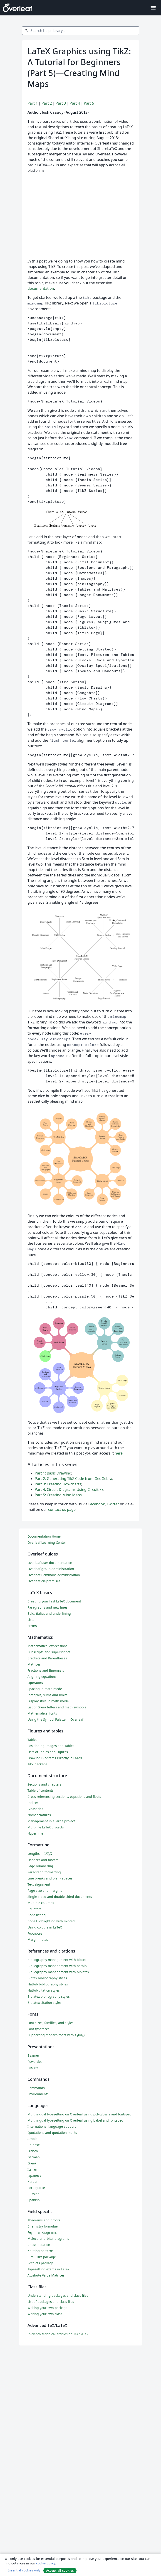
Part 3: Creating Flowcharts (58, 1484)
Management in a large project (51, 1821)
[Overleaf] (17, 7)
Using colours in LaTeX (44, 1927)
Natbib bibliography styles (47, 1984)
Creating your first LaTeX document (54, 1601)
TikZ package (37, 1764)
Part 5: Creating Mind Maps (58, 1494)
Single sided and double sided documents (59, 1896)
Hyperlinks (35, 1833)
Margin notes (37, 1939)
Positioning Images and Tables (50, 1746)
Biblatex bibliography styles (48, 1996)
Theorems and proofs (43, 2220)
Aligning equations (42, 1676)
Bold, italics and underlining (49, 1613)
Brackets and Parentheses (47, 1658)
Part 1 (32, 103)
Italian (32, 2169)
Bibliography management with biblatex (58, 1972)
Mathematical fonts (42, 1713)
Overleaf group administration (50, 1569)
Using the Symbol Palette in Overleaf (55, 1719)
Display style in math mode (48, 1701)
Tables (32, 1739)
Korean (32, 2181)
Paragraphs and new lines (47, 1607)
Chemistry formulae (42, 2226)
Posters (33, 2068)
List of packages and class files (50, 2301)
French (32, 2151)
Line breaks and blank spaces (49, 1878)
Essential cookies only (23, 2570)
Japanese (34, 2175)
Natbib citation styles (43, 1990)
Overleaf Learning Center (46, 1542)
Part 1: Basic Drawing (53, 1473)
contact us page (62, 1509)
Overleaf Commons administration (53, 1575)
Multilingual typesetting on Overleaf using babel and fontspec (75, 2120)
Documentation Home (44, 1536)
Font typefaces (38, 2029)
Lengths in (39, 1853)
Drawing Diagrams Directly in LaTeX (54, 1758)
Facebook (96, 1503)
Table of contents (40, 1790)
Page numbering (40, 1866)
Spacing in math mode (44, 1689)
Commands (36, 2088)
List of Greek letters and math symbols (56, 1707)
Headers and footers (43, 1860)
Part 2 (47, 103)
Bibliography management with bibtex (56, 1960)
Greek (31, 2163)
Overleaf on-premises (43, 1581)
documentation (40, 288)
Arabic (32, 2139)
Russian (33, 2194)
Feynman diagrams (42, 2232)
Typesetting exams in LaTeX (48, 2269)
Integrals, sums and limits (47, 1695)
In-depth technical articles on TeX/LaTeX (57, 2334)
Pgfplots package (40, 2263)
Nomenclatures (39, 1815)
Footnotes (34, 1933)
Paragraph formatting (44, 1872)
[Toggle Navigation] (153, 7)
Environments (38, 2094)
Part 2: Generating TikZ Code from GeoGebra (73, 1478)
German (33, 2157)
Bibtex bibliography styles (47, 1978)
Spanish (33, 2200)
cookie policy (45, 2563)
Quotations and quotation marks (52, 2132)
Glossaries (35, 1809)
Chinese (33, 2145)
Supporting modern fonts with (56, 2035)
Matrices (34, 1664)
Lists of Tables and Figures (47, 1752)
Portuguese (36, 2188)
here (119, 1453)
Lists (30, 1619)
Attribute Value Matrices (45, 2275)
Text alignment (38, 1884)
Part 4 (75, 103)
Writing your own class (44, 2314)
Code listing (36, 1915)
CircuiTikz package (41, 2257)
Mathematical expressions (47, 1646)
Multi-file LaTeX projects (45, 1827)
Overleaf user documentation (49, 1562)
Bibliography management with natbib (57, 1966)
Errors (32, 1626)
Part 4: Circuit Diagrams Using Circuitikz (69, 1489)
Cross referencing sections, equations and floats (64, 1796)
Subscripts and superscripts (48, 1652)
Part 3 (61, 103)
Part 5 (89, 103)
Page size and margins (44, 1890)
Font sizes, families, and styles (50, 2023)
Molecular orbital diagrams (48, 2238)
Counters (34, 1909)
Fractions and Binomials (45, 1670)
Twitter (113, 1503)
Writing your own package (47, 2308)
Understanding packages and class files (57, 2295)
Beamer (33, 2055)
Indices (33, 1803)
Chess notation (38, 2244)
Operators (35, 1683)
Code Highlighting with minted (51, 1921)
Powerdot (34, 2061)
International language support (51, 2126)
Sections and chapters (44, 1784)
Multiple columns (40, 1903)
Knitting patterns (40, 2251)
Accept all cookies (60, 2570)
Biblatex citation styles (44, 2002)
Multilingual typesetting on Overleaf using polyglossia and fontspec (79, 2114)
